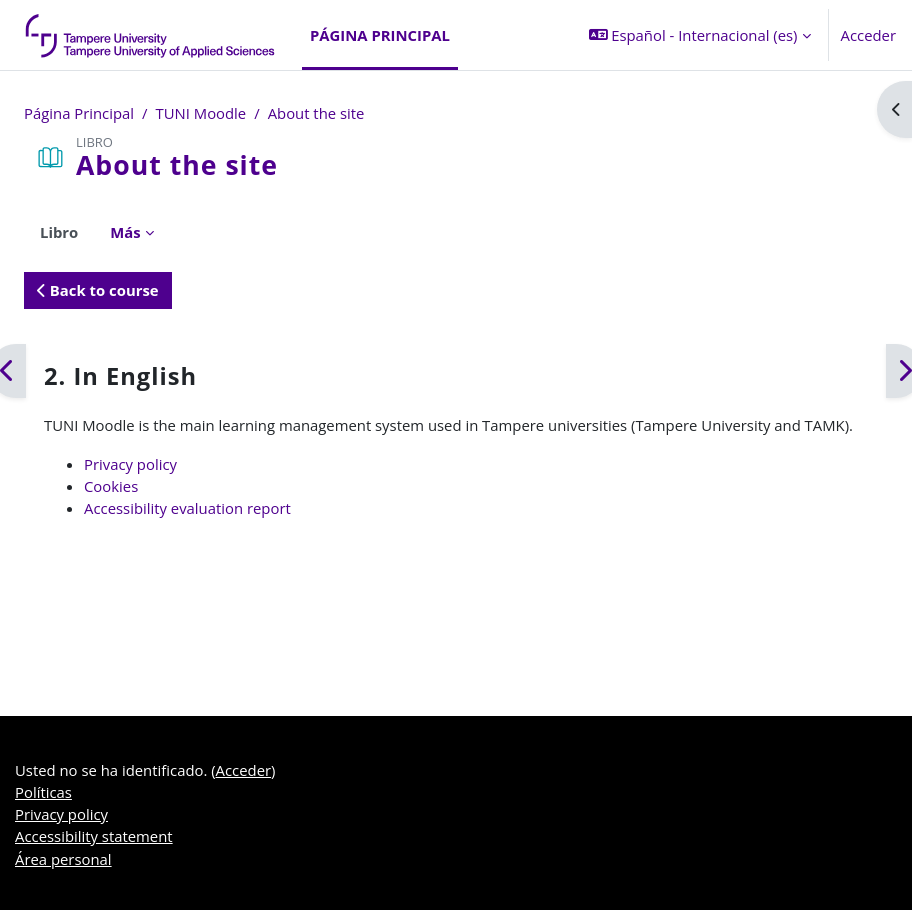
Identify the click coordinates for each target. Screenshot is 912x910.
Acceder (868, 35)
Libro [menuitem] (59, 232)
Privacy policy (130, 464)
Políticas (43, 792)
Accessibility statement (94, 836)
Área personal (63, 859)
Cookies (111, 486)
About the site (316, 113)
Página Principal (79, 113)
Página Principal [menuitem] (380, 35)
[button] (700, 35)
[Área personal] (151, 35)
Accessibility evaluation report (187, 508)
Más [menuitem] (125, 232)
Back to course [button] (98, 290)
